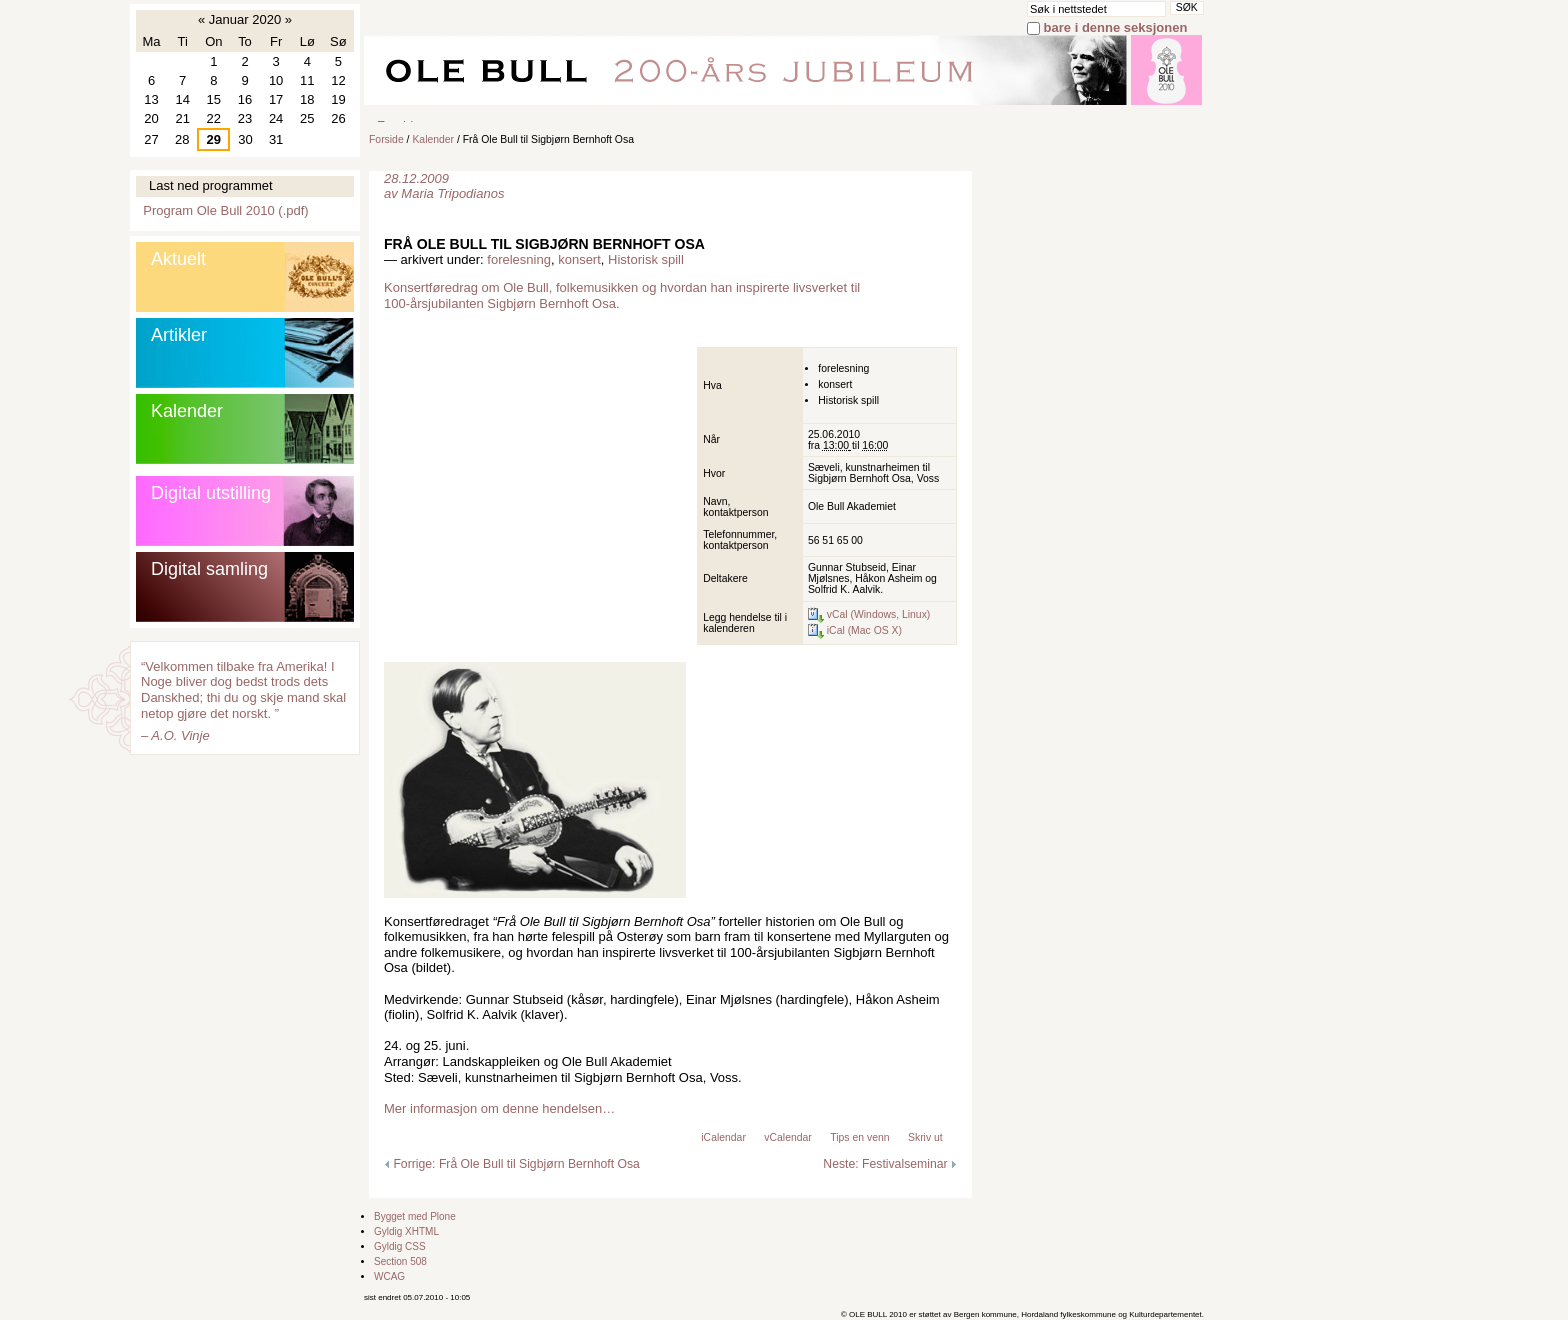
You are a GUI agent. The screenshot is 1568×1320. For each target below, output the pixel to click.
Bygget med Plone (415, 1216)
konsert (579, 259)
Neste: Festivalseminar (890, 1164)
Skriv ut (925, 1137)
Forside (386, 139)
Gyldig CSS (400, 1246)
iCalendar (723, 1137)
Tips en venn (859, 1137)
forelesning (519, 259)
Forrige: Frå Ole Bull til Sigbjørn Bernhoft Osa (512, 1164)
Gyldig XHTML (406, 1231)
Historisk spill (646, 259)
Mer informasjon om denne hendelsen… (499, 1108)
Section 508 (400, 1261)
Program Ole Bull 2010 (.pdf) (225, 210)
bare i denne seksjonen (1116, 27)
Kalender (433, 139)
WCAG (389, 1276)
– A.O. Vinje (175, 735)
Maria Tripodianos (452, 193)
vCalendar (787, 1137)
